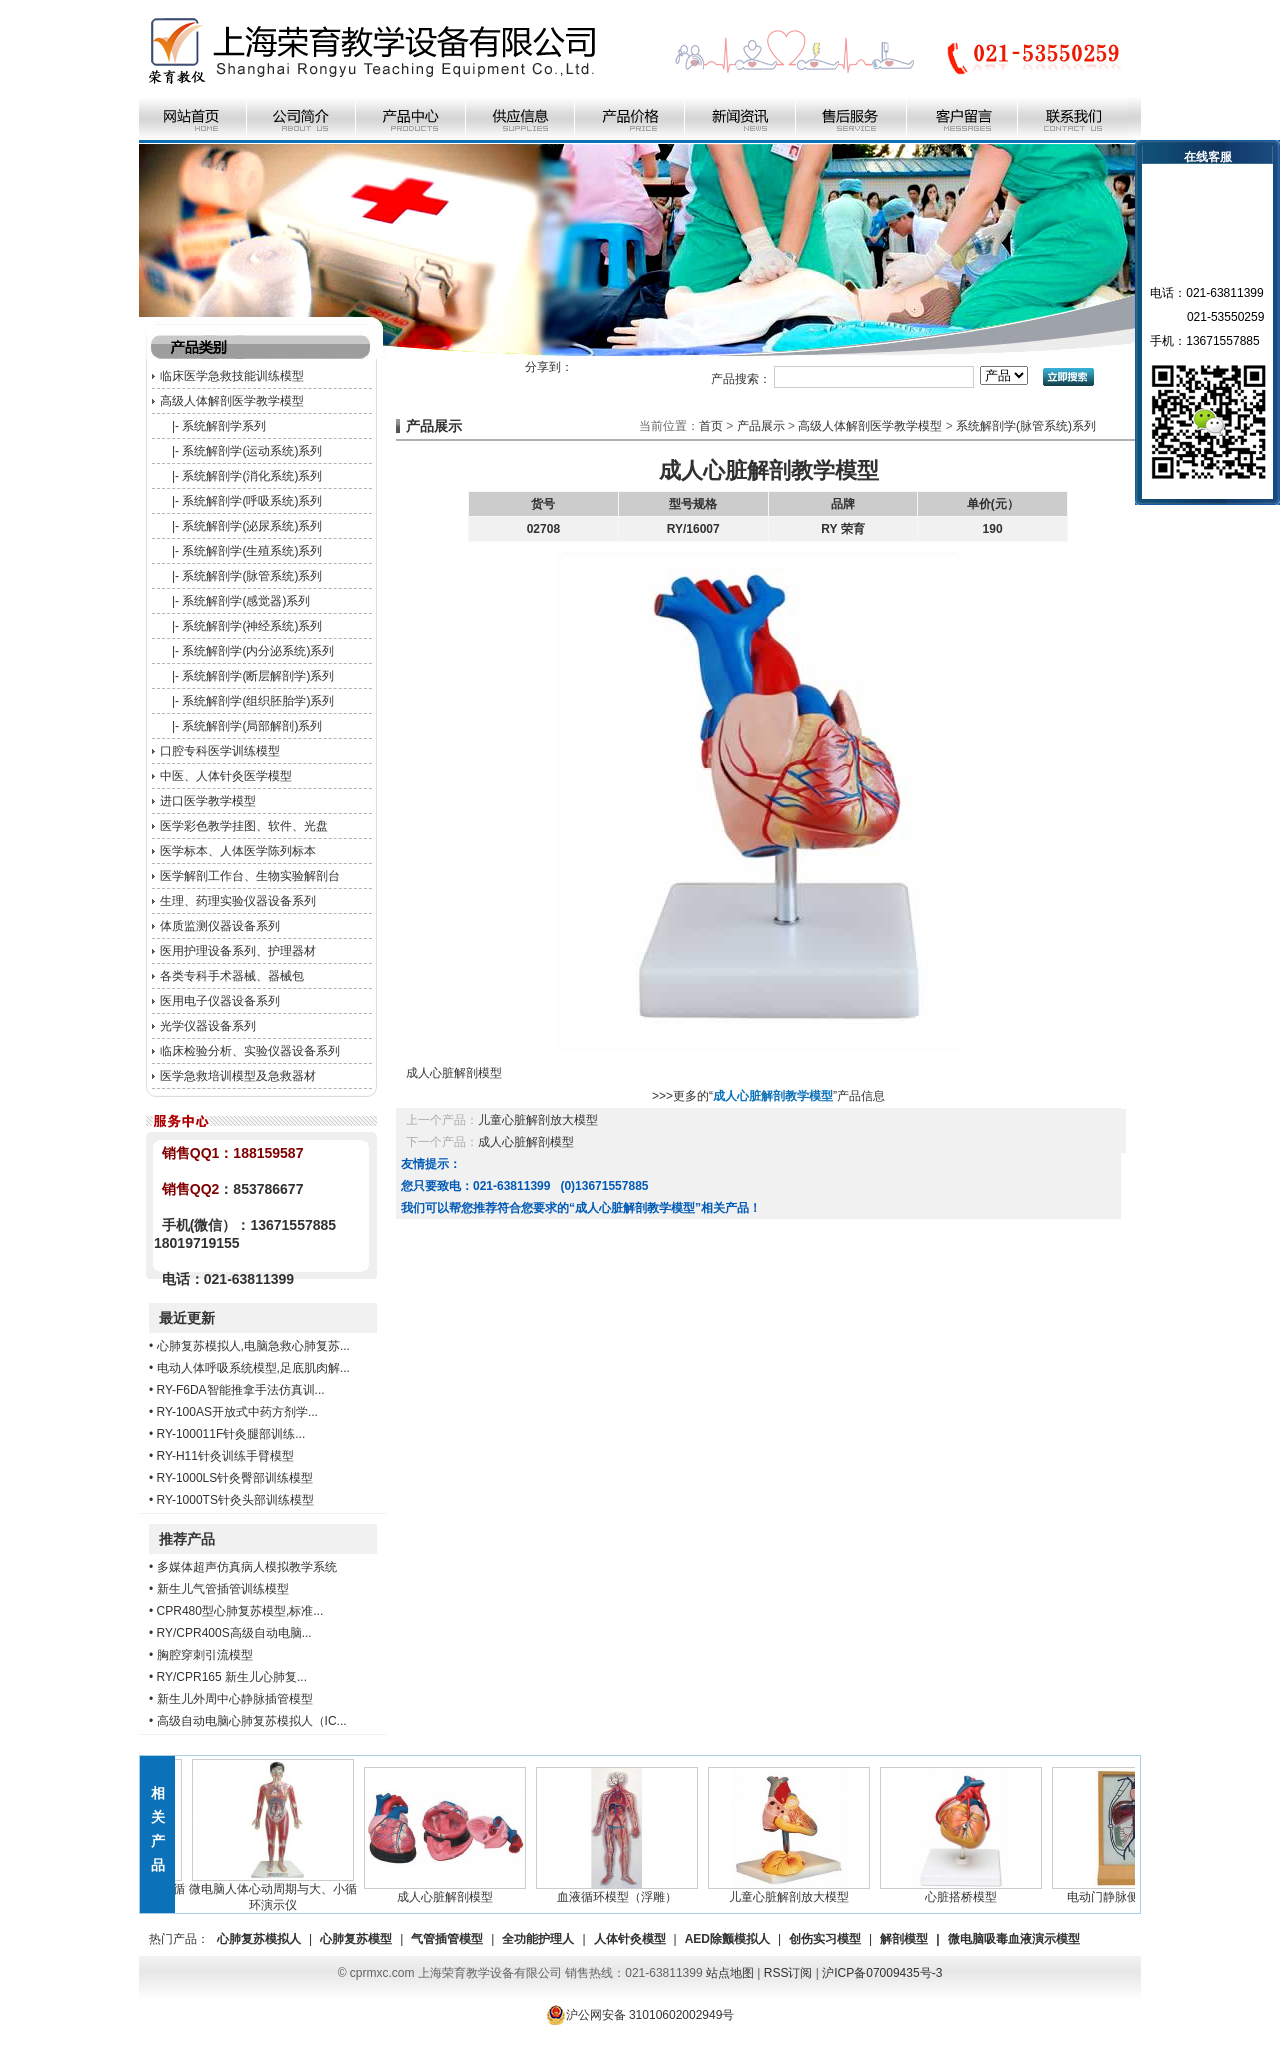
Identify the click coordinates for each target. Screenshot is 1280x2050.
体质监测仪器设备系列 (220, 926)
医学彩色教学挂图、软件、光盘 (244, 826)
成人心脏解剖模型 (526, 1142)
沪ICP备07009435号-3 (882, 1973)
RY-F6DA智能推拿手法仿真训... (241, 1390)
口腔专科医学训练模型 (220, 751)
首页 (711, 426)
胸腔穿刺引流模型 (205, 1655)
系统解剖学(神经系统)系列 (252, 626)
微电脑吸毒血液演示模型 (1014, 1939)
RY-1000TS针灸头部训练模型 (235, 1500)
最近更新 (187, 1318)
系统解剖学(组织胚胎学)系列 (258, 701)
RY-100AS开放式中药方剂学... (237, 1412)
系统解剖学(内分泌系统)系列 (258, 651)
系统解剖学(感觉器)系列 (246, 601)
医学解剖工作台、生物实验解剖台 (250, 876)
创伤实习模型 (825, 1939)
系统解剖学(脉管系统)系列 (252, 576)
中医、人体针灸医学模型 (226, 776)
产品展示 (761, 426)
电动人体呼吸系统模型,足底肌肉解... (253, 1368)
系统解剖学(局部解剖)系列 (252, 726)
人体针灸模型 (630, 1939)
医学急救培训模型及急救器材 (238, 1076)
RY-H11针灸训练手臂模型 (225, 1456)
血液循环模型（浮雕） (623, 1891)
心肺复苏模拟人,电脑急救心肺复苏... (253, 1346)
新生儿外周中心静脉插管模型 (235, 1699)
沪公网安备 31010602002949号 (640, 2015)
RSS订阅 (788, 1973)
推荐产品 (187, 1539)
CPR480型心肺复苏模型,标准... (240, 1611)
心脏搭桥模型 (967, 1891)
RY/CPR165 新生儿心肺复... (232, 1677)
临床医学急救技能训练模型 (232, 376)
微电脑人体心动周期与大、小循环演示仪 (279, 1891)
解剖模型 (904, 1939)
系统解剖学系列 (224, 426)
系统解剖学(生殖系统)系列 (252, 551)
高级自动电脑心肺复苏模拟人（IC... (252, 1721)
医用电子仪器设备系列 (220, 1001)
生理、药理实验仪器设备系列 (238, 901)
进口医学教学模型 (208, 801)
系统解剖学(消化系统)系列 (252, 476)
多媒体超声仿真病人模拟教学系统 (247, 1567)
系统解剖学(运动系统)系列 (252, 451)
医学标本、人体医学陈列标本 (238, 851)
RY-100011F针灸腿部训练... (231, 1434)
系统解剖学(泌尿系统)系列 (252, 526)
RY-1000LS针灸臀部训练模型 (235, 1478)
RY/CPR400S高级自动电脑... (234, 1633)
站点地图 (730, 1973)
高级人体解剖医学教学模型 (232, 401)
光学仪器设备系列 (208, 1026)
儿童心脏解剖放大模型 (538, 1120)
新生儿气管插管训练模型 (223, 1589)
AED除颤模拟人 (727, 1939)
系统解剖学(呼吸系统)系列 (252, 501)
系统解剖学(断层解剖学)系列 (258, 676)
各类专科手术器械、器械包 (232, 976)
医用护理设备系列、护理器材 (238, 951)
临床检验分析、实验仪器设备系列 (250, 1051)
